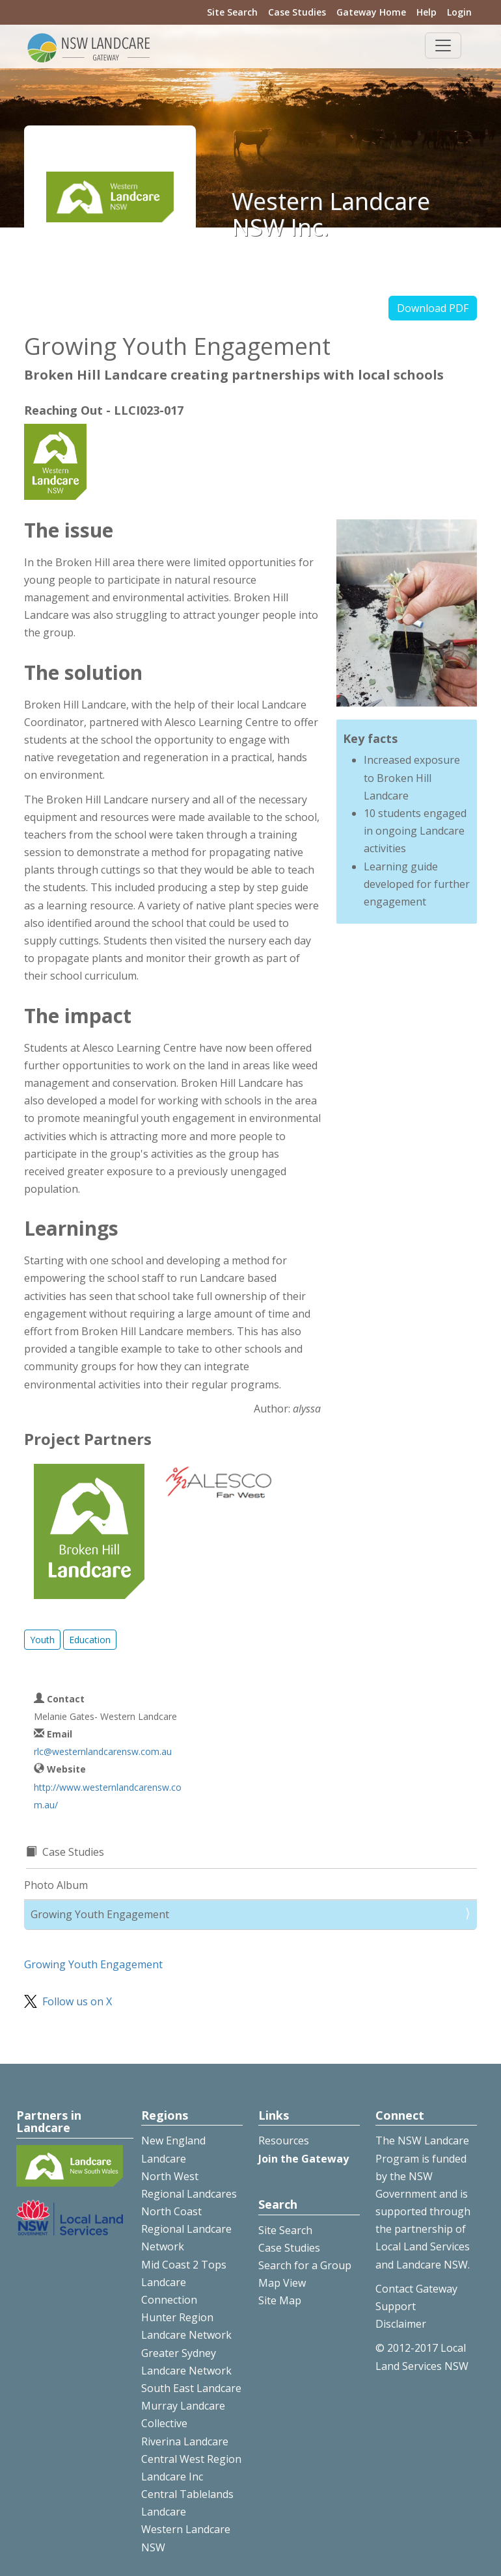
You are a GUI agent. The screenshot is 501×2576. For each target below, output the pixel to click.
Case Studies (297, 12)
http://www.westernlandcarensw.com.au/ (108, 1796)
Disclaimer (400, 2324)
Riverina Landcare (184, 2441)
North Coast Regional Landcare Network (186, 2229)
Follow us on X (77, 2001)
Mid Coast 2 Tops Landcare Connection (183, 2282)
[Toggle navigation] (443, 46)
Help (426, 12)
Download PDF (432, 308)
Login (459, 12)
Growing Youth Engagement (100, 1914)
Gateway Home (371, 12)
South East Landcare (191, 2388)
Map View (282, 2283)
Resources (283, 2140)
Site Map (279, 2300)
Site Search (232, 12)
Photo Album (56, 1885)
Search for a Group (304, 2265)
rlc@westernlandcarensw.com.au (103, 1751)
